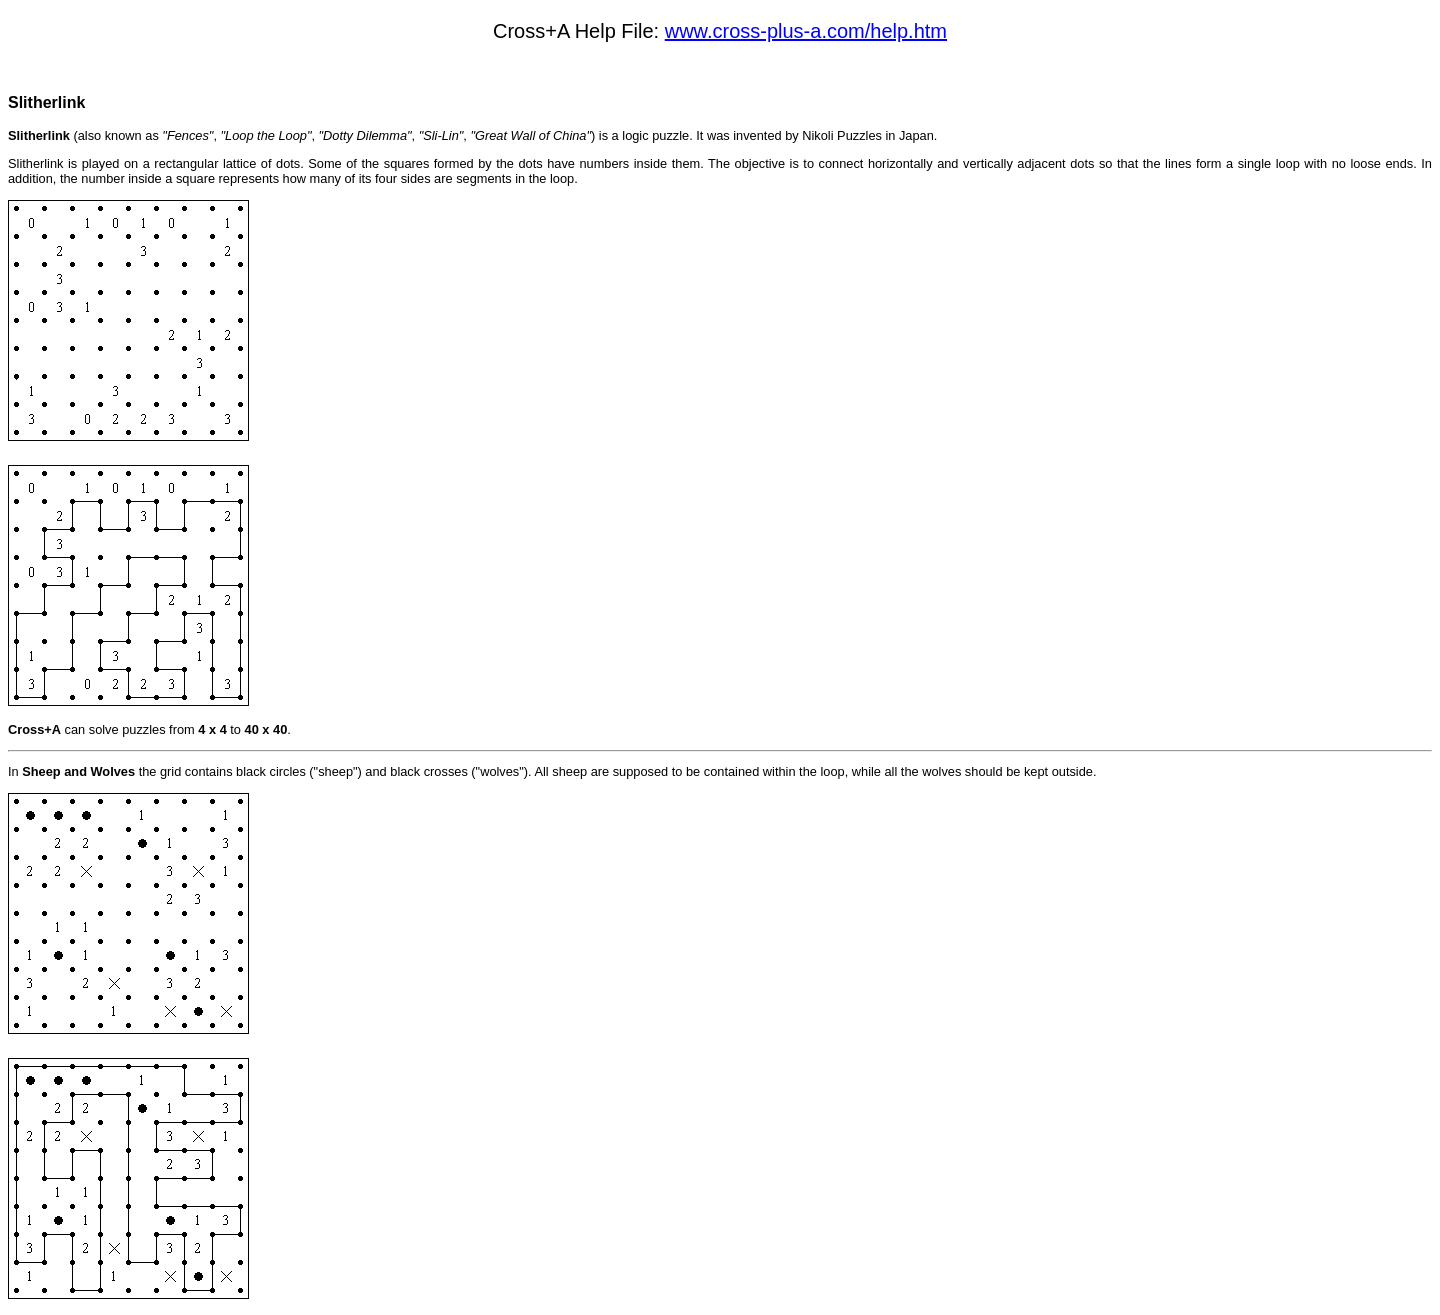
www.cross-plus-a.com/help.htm (806, 31)
